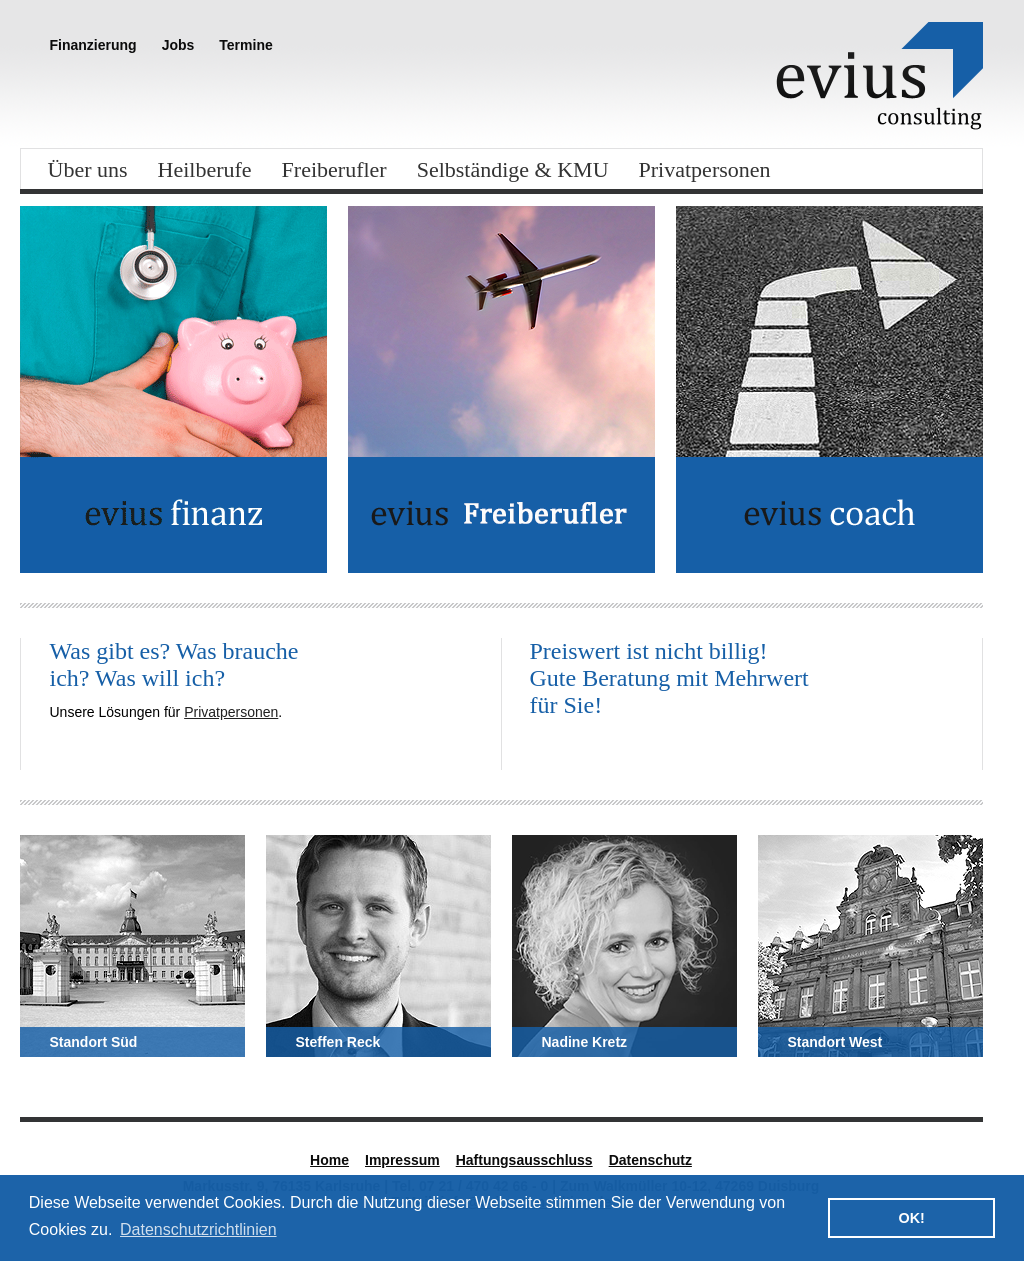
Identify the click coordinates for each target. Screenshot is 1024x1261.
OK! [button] (911, 1218)
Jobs (178, 45)
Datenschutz (650, 1160)
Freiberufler (334, 169)
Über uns (88, 169)
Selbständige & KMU (513, 169)
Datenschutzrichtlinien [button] (198, 1229)
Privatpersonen (705, 169)
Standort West (835, 1042)
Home (329, 1160)
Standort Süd (94, 1042)
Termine (245, 45)
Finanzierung (93, 45)
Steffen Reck (338, 1042)
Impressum (402, 1160)
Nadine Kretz (585, 1042)
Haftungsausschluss (524, 1160)
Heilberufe (205, 169)
